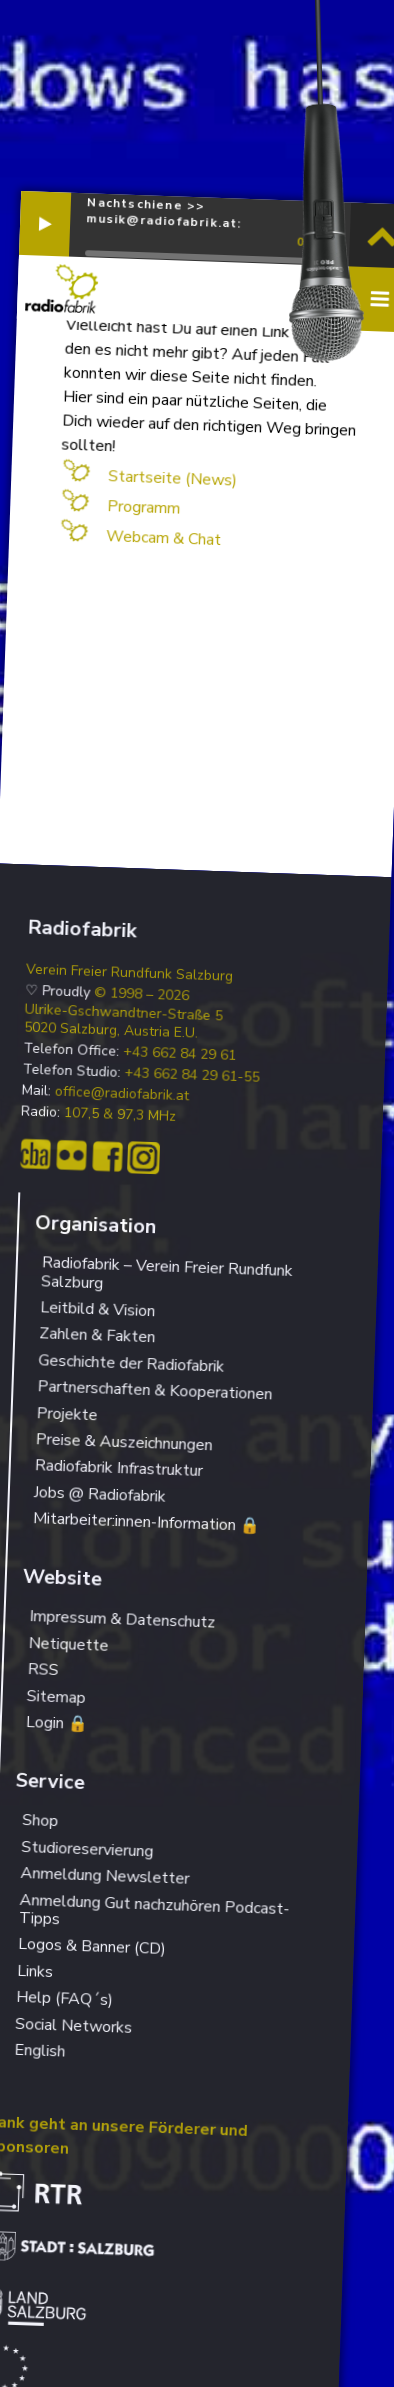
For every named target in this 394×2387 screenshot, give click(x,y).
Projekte (67, 1414)
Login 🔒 (56, 1723)
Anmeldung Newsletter (105, 1876)
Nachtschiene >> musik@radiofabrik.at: (164, 212)
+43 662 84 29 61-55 (192, 1075)
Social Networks (74, 2025)
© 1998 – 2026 (142, 994)
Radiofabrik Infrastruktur (118, 1468)
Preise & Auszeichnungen (124, 1442)
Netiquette (68, 1644)
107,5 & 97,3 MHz (120, 1115)
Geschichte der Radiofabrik (131, 1363)
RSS (43, 1669)
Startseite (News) (172, 478)
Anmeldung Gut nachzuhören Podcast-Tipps (154, 1909)
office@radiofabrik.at (122, 1094)
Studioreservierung (87, 1849)
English (40, 2051)
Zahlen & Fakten (97, 1336)
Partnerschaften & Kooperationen (155, 1390)
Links (35, 1971)
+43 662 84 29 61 (180, 1054)
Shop (40, 1820)
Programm (143, 507)
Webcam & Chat (163, 538)
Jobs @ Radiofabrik (99, 1494)
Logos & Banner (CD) (92, 1946)
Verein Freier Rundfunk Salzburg (130, 972)
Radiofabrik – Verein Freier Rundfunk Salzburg (167, 1272)
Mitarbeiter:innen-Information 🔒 (147, 1522)
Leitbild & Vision (98, 1309)
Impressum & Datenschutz (122, 1620)
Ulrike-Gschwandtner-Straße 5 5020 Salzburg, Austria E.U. (123, 1021)
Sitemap (56, 1697)
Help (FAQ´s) (65, 1998)
